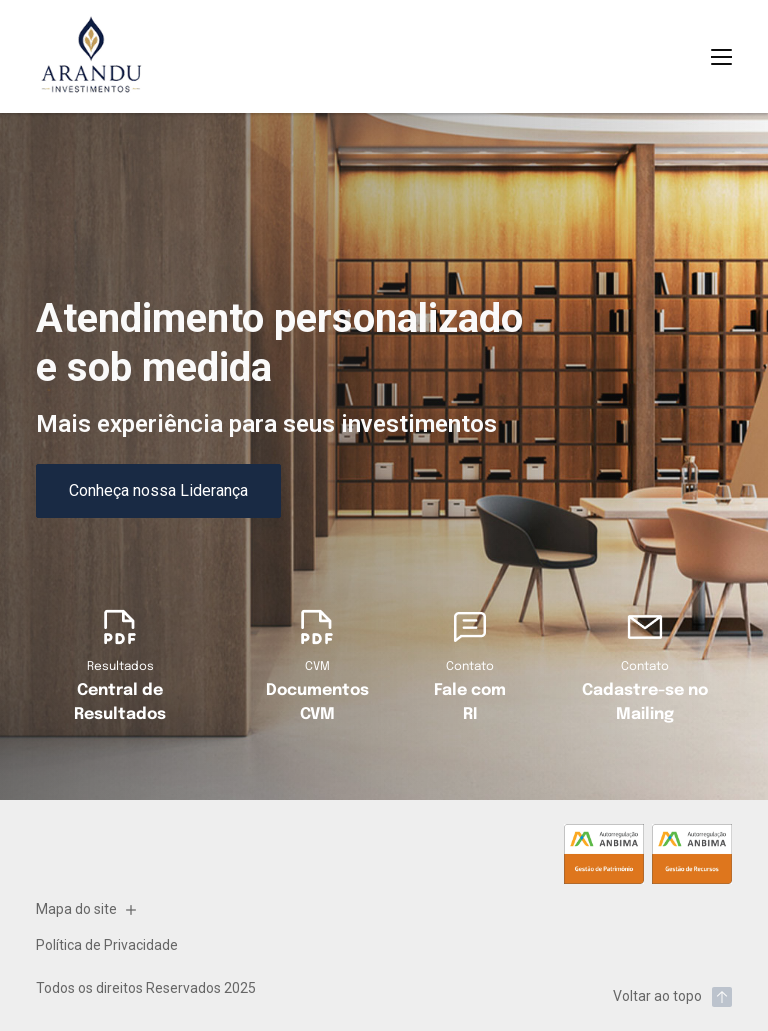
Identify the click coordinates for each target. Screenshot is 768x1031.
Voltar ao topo (672, 997)
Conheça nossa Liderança (158, 490)
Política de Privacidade (107, 945)
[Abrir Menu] (721, 57)
